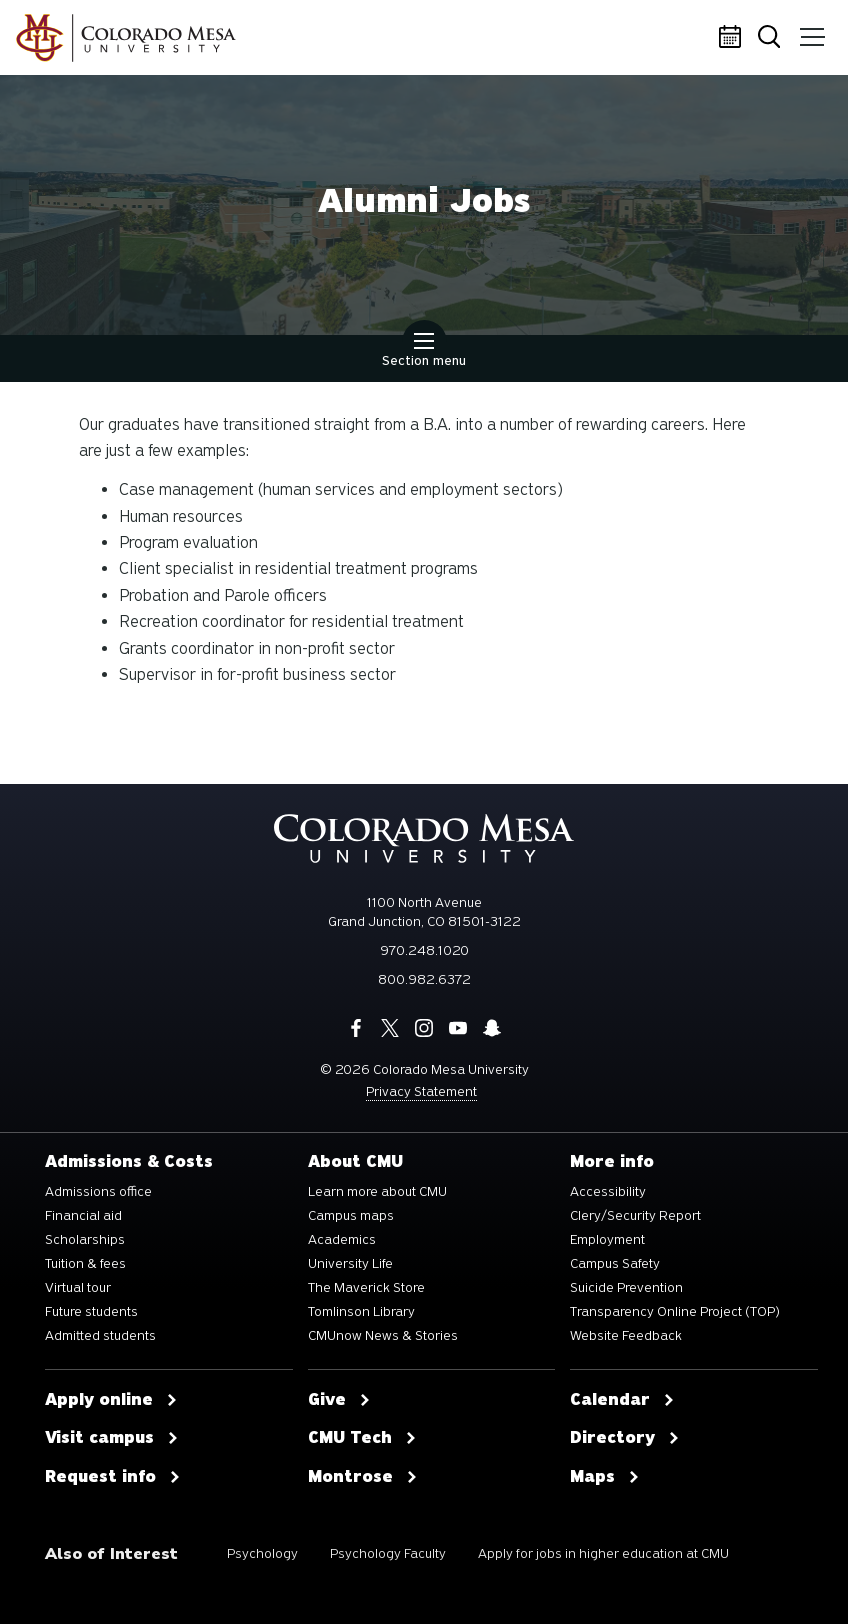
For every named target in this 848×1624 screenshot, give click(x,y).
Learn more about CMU (377, 1192)
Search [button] (772, 38)
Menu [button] (810, 30)
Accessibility (608, 1192)
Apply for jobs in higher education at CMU (603, 1553)
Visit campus (112, 1438)
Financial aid (83, 1216)
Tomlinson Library (361, 1312)
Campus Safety (615, 1264)
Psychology (262, 1553)
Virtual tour (78, 1288)
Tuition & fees (85, 1264)
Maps (605, 1477)
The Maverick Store (366, 1288)
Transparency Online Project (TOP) (675, 1312)
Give (339, 1400)
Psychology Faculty (388, 1553)
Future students (91, 1312)
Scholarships (85, 1240)
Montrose (363, 1477)
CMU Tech (362, 1438)
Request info (113, 1477)
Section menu (424, 352)
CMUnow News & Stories (383, 1336)
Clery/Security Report (635, 1216)
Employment (607, 1240)
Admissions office (98, 1192)
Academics (342, 1240)
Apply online (111, 1400)
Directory (625, 1438)
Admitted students (100, 1336)
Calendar (733, 38)
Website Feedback (626, 1336)
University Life (350, 1264)
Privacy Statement (421, 1091)
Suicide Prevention (626, 1288)
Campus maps (351, 1216)
